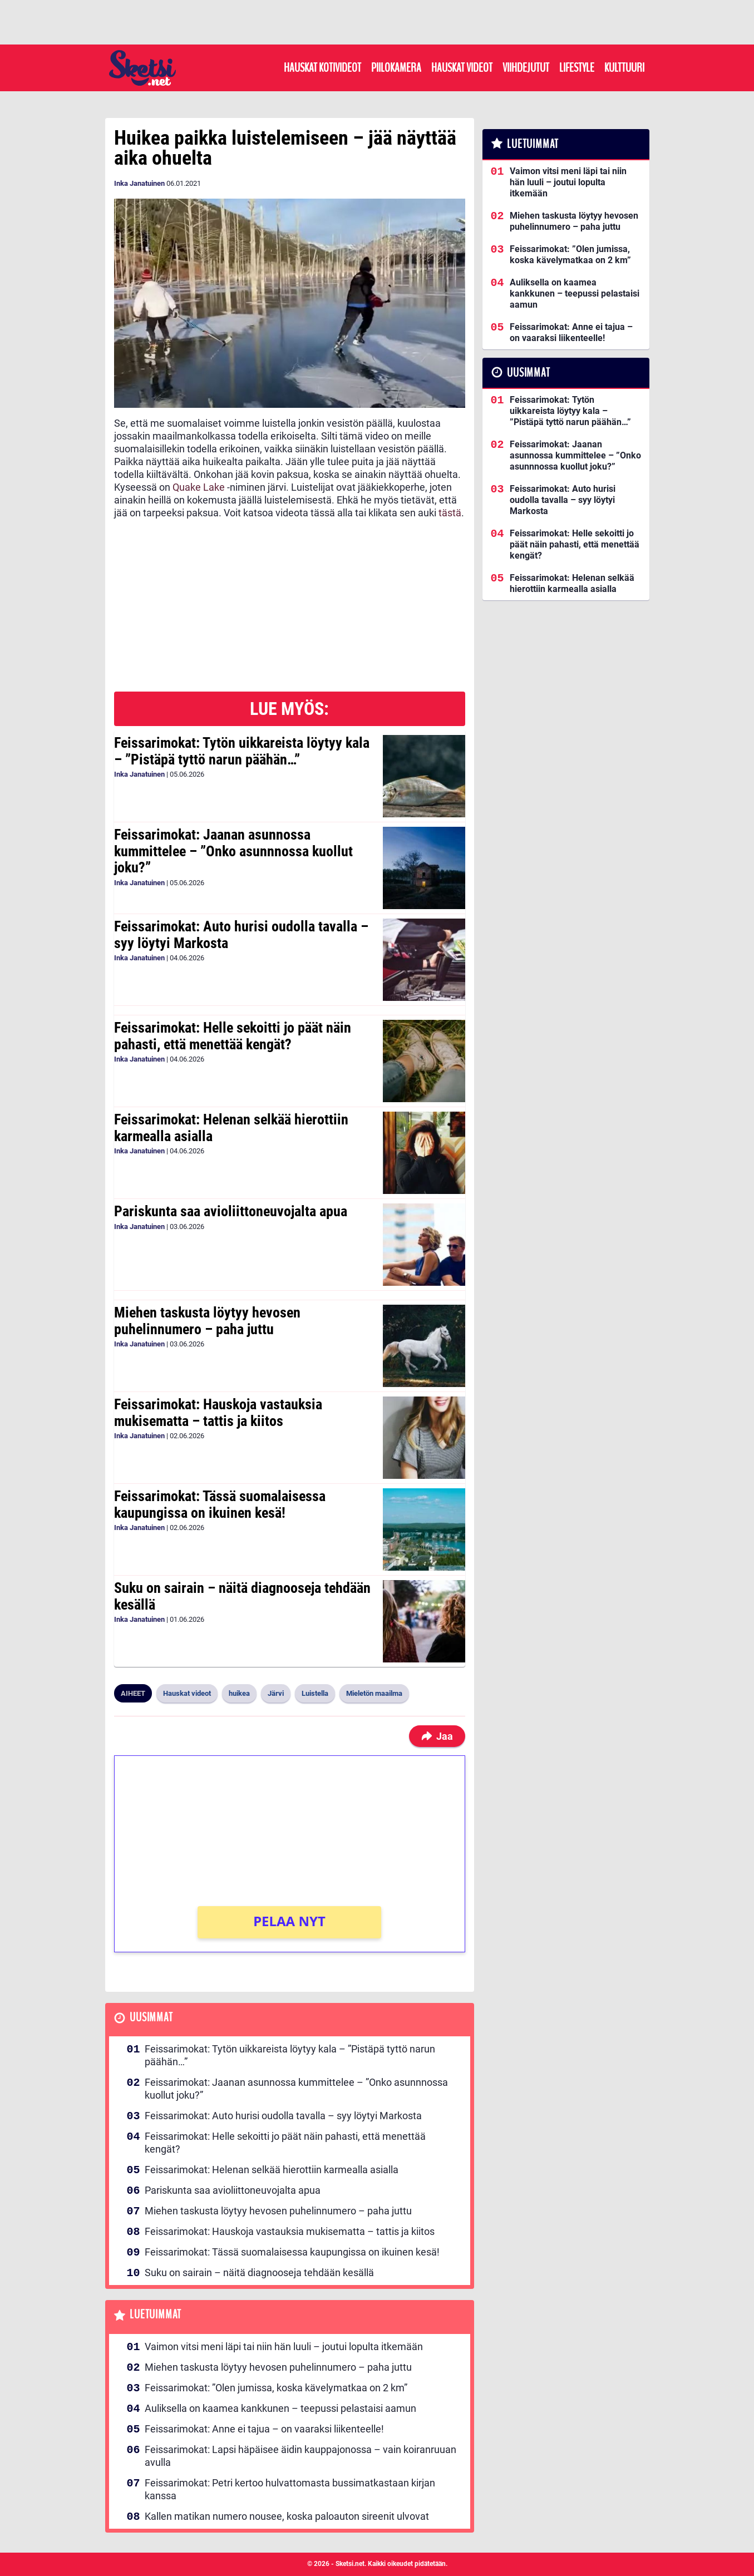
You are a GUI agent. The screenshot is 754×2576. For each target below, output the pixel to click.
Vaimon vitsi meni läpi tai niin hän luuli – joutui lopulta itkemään (284, 2346)
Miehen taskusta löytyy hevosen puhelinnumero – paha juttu (207, 1321)
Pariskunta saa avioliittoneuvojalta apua (230, 1211)
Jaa (436, 1736)
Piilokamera (396, 68)
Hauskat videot (461, 68)
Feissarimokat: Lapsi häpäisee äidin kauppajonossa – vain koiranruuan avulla (300, 2456)
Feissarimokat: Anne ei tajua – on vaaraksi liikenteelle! (264, 2429)
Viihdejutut (525, 68)
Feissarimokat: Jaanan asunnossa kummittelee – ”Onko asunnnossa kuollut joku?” (233, 851)
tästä (449, 513)
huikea (239, 1693)
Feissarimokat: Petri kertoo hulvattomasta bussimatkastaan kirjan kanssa (290, 2489)
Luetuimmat (155, 2314)
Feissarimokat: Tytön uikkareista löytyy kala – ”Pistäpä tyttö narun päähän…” (241, 751)
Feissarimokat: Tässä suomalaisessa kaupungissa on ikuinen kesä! (220, 1504)
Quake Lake (199, 487)
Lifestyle (576, 68)
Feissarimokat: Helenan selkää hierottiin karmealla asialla (231, 1127)
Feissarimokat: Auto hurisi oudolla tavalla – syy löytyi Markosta (241, 934)
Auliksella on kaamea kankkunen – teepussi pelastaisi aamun (280, 2408)
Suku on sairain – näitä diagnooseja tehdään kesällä (242, 1596)
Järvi (276, 1693)
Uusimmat (151, 2017)
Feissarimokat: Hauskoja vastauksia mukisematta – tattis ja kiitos (218, 1412)
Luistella (315, 1693)
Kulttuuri (624, 68)
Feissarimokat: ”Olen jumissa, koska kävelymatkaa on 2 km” (276, 2388)
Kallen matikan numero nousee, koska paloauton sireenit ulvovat (287, 2516)
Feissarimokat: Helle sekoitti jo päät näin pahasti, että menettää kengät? (232, 1036)
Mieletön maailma (374, 1693)
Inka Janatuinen (139, 183)
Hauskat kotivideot (322, 68)
